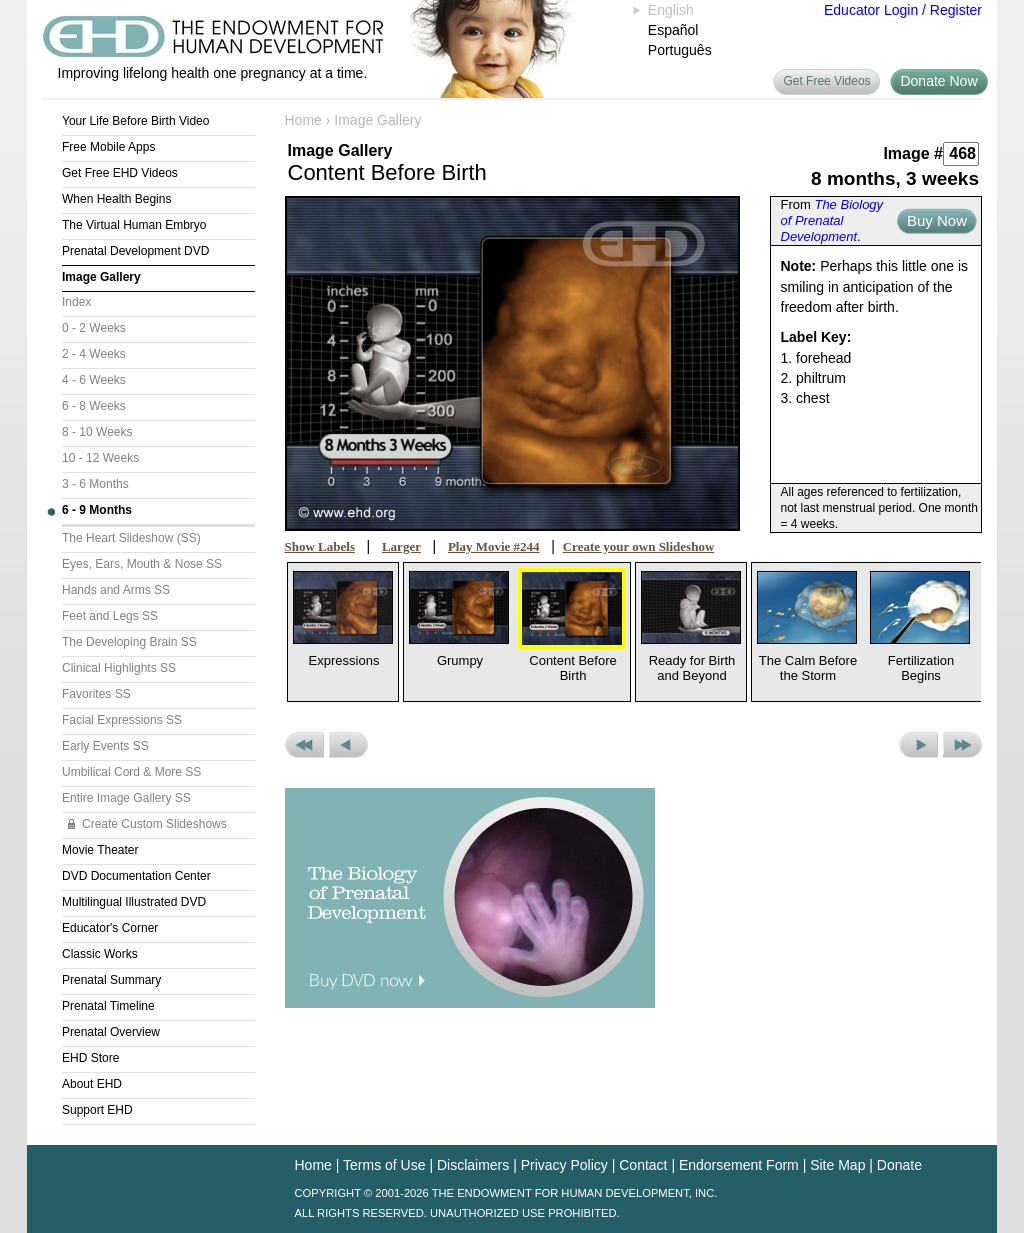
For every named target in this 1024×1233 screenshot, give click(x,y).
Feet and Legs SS (110, 616)
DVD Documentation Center (136, 876)
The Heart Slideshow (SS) (131, 538)
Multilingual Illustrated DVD (134, 902)
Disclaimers (473, 1165)
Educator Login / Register (903, 10)
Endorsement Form (739, 1165)
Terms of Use (384, 1165)
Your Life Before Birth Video (135, 121)
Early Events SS (105, 746)
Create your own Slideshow (639, 546)
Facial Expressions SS (122, 720)
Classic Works (100, 954)
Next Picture (918, 745)
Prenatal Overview (111, 1032)
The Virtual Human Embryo (134, 225)
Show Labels (320, 546)
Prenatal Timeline (108, 1006)
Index (76, 302)
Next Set (962, 745)
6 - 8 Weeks (94, 406)
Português (680, 50)
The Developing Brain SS (129, 642)
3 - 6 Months (95, 484)
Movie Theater (100, 850)
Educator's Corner (110, 928)
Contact (643, 1165)
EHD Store (90, 1058)
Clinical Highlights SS (119, 668)
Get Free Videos (826, 81)
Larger (401, 546)
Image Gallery (101, 277)
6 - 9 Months (97, 510)
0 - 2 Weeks (94, 328)
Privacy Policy (564, 1165)
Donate (899, 1165)
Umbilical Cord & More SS (131, 772)
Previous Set (304, 745)
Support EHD (97, 1110)
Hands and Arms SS (116, 590)
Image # (913, 153)
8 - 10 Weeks (97, 432)
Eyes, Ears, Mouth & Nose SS (142, 564)
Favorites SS (96, 694)
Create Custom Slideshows (154, 824)
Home (303, 120)
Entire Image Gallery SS (126, 798)
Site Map (837, 1165)
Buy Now (937, 220)
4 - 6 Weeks (94, 380)
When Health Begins (116, 199)
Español (673, 30)
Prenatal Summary (111, 980)
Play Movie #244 (494, 546)
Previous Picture (348, 745)
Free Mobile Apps (108, 147)
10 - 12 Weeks (100, 458)
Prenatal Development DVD (135, 251)
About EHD (92, 1084)
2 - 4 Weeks (94, 354)
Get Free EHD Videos (120, 173)
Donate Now (938, 81)
